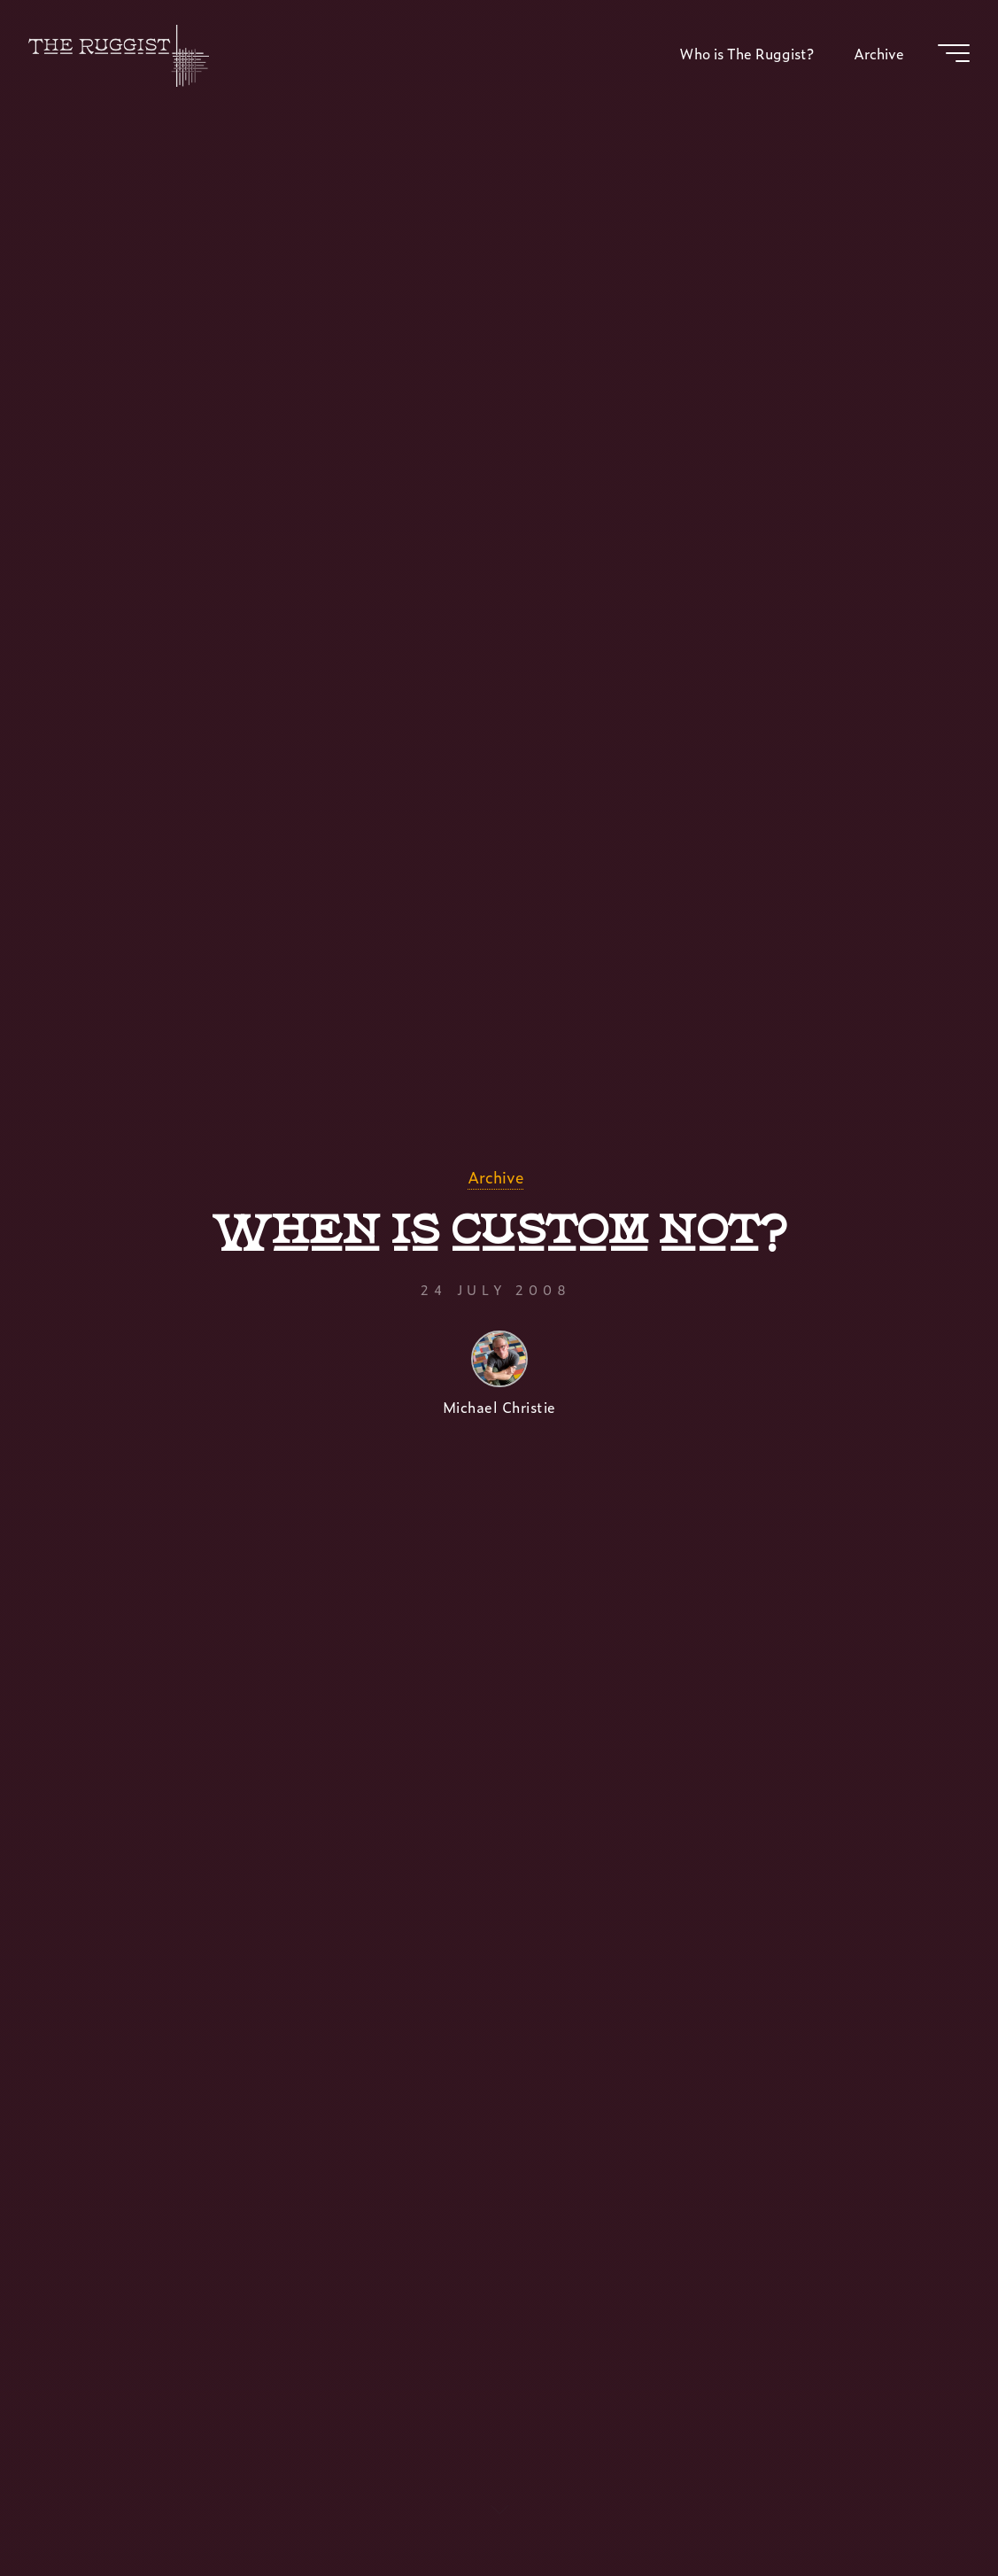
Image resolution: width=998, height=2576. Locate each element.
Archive (495, 1177)
